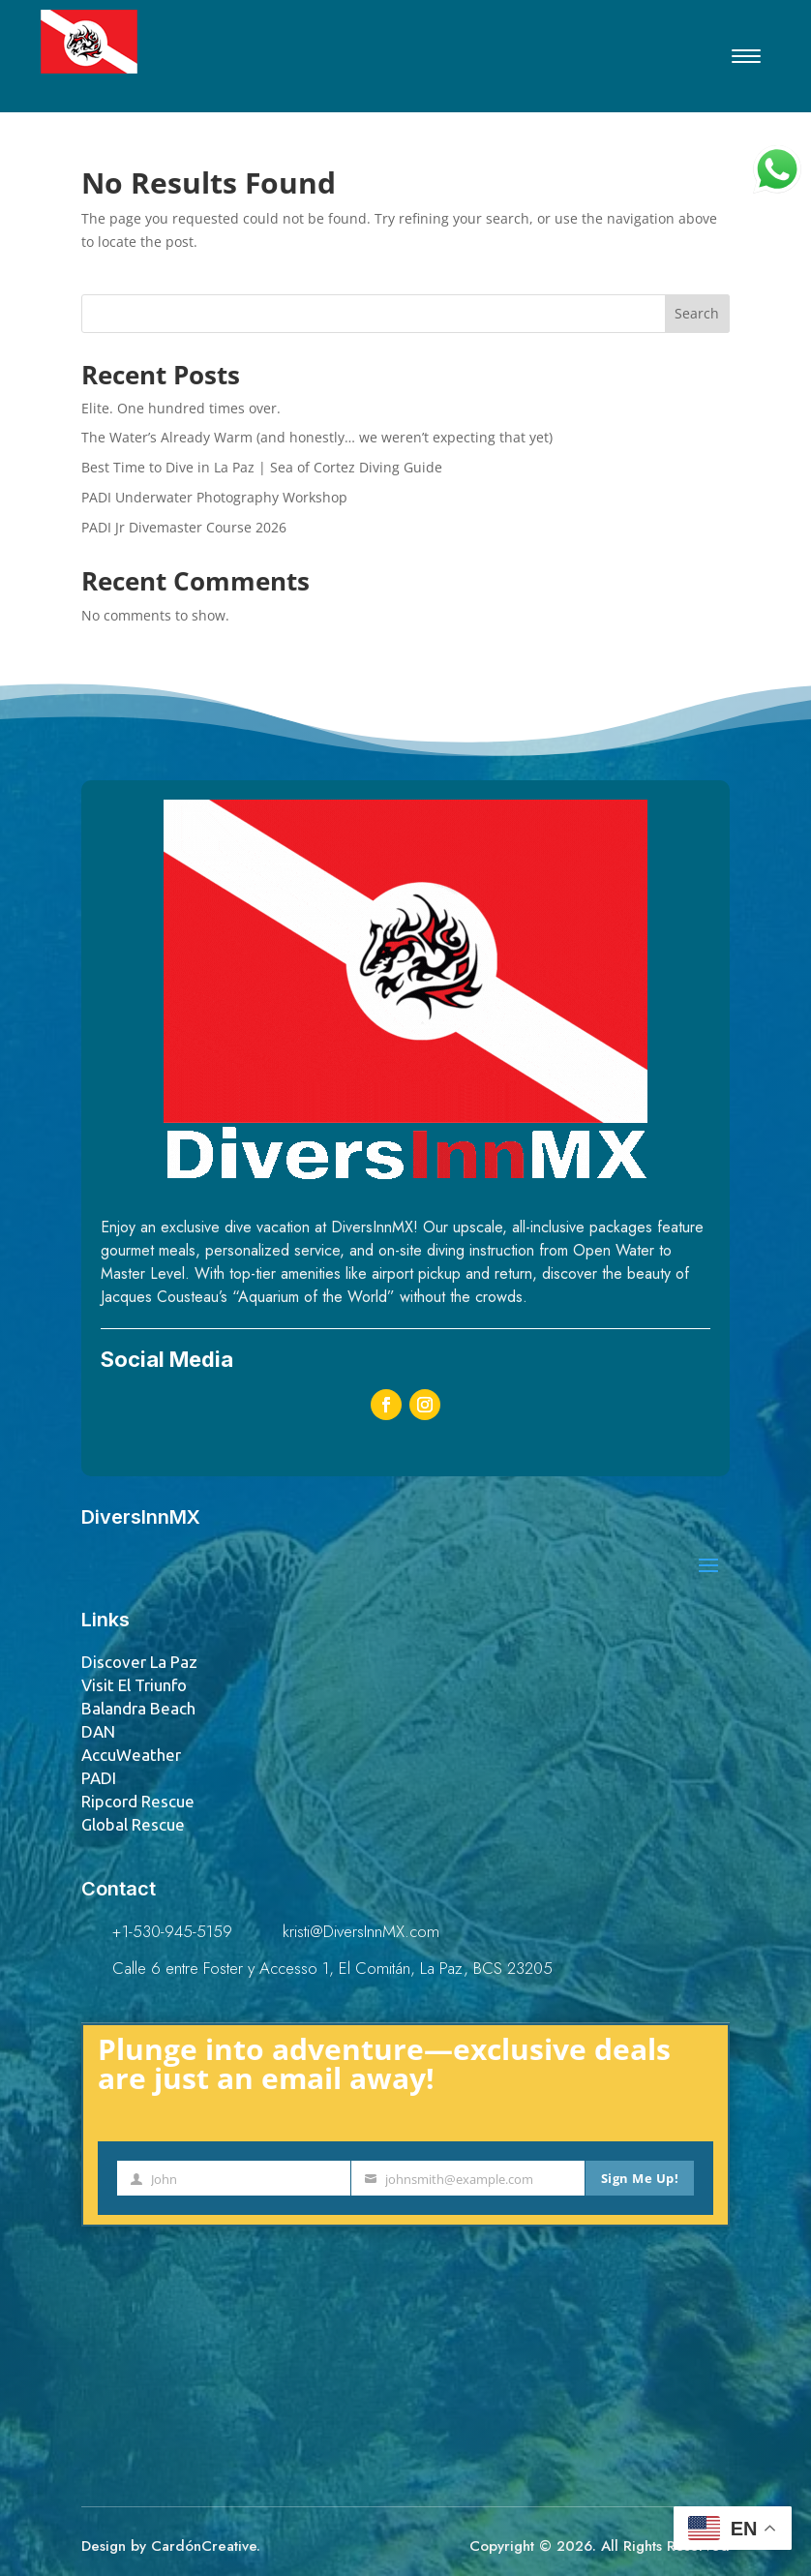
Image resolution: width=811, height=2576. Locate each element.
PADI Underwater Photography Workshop (214, 497)
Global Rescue (133, 1824)
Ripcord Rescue (138, 1801)
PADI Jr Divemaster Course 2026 (183, 527)
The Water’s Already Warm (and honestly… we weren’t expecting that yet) (317, 437)
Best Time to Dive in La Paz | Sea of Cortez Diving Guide (261, 467)
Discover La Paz (139, 1661)
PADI (98, 1778)
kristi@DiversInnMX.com (361, 1931)
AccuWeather (131, 1754)
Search (697, 313)
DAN (98, 1731)
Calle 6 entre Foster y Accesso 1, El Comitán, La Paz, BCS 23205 (332, 1968)
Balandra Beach (138, 1708)
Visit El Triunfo (134, 1685)
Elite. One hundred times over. (181, 408)
